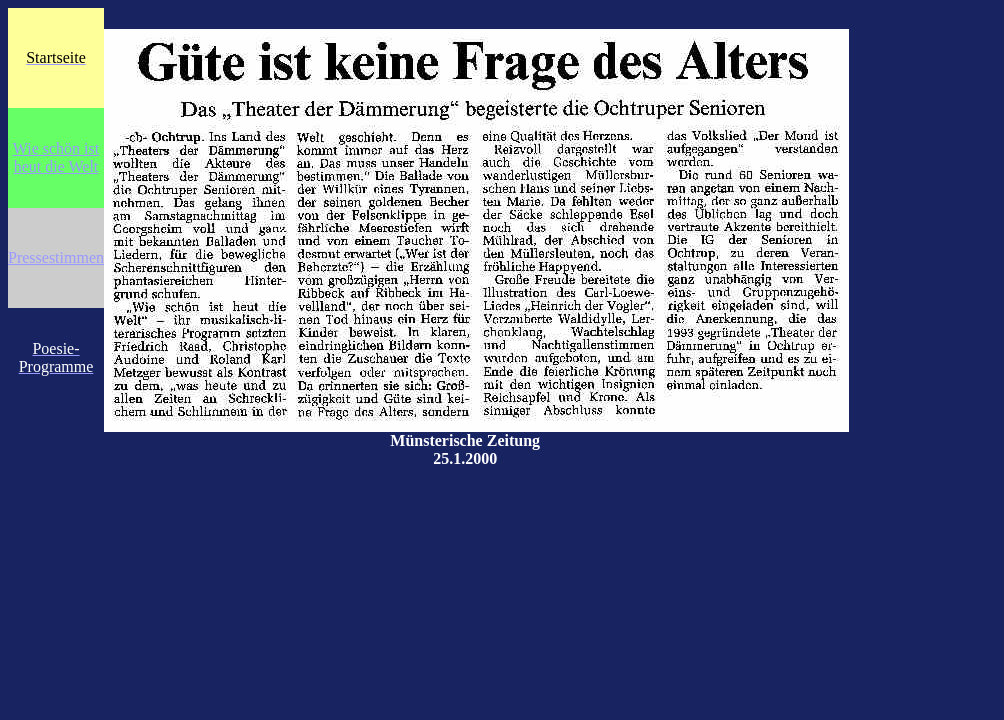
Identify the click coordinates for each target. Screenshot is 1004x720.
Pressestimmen (56, 257)
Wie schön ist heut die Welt (56, 157)
